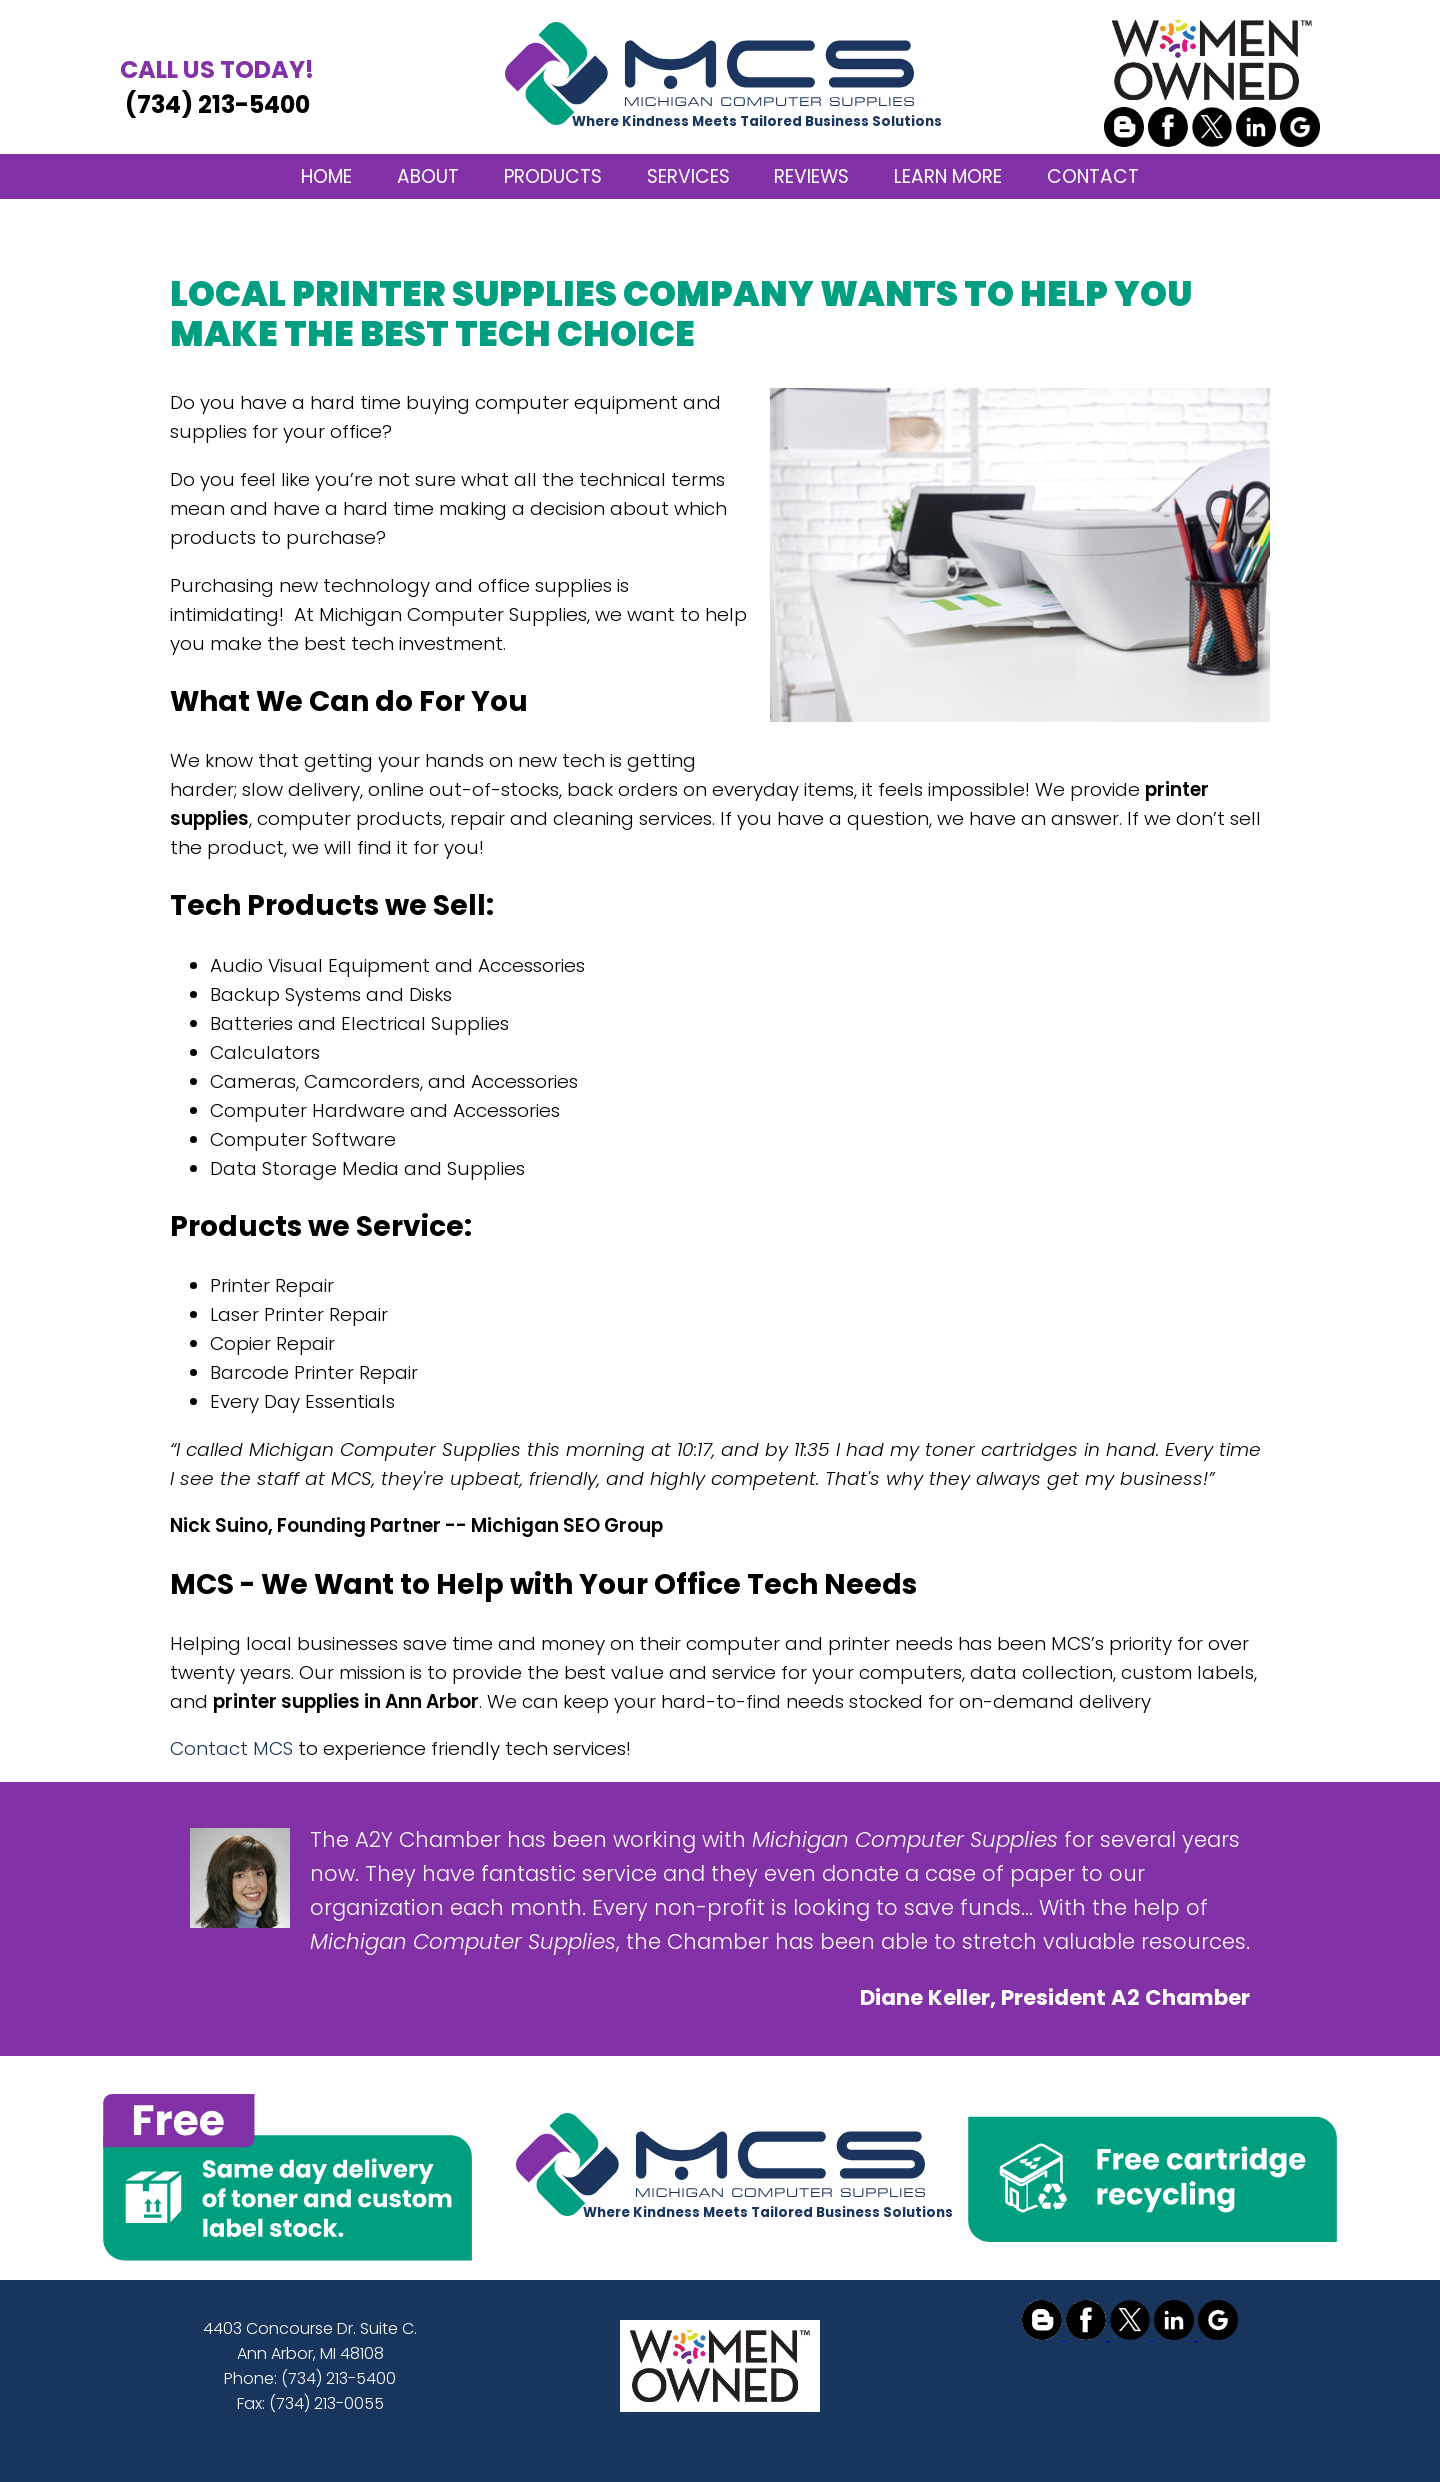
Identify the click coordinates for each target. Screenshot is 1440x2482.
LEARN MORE (948, 176)
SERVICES (688, 176)
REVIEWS (811, 176)
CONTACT (1093, 176)
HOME (326, 176)
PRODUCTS (553, 176)
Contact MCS (231, 1748)
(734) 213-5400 (217, 86)
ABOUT (428, 176)
